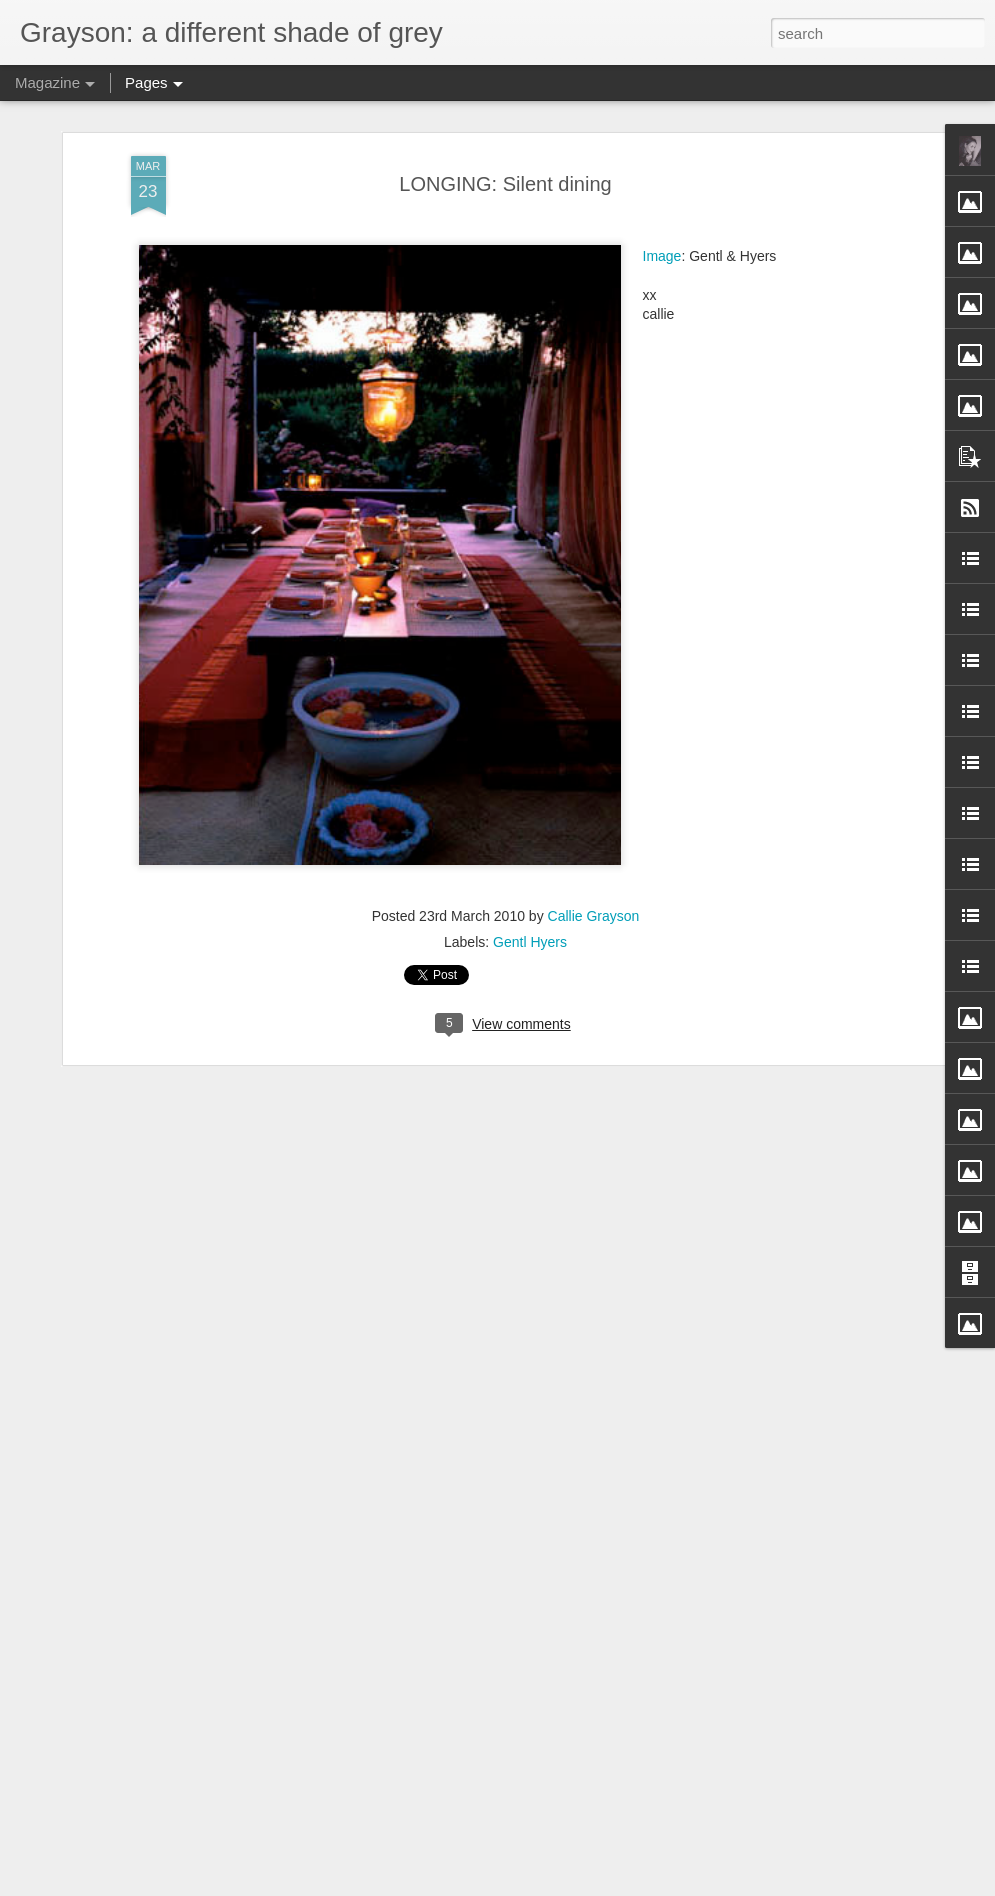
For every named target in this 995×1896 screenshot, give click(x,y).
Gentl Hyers (530, 942)
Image (662, 256)
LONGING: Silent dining (505, 184)
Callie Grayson (594, 916)
